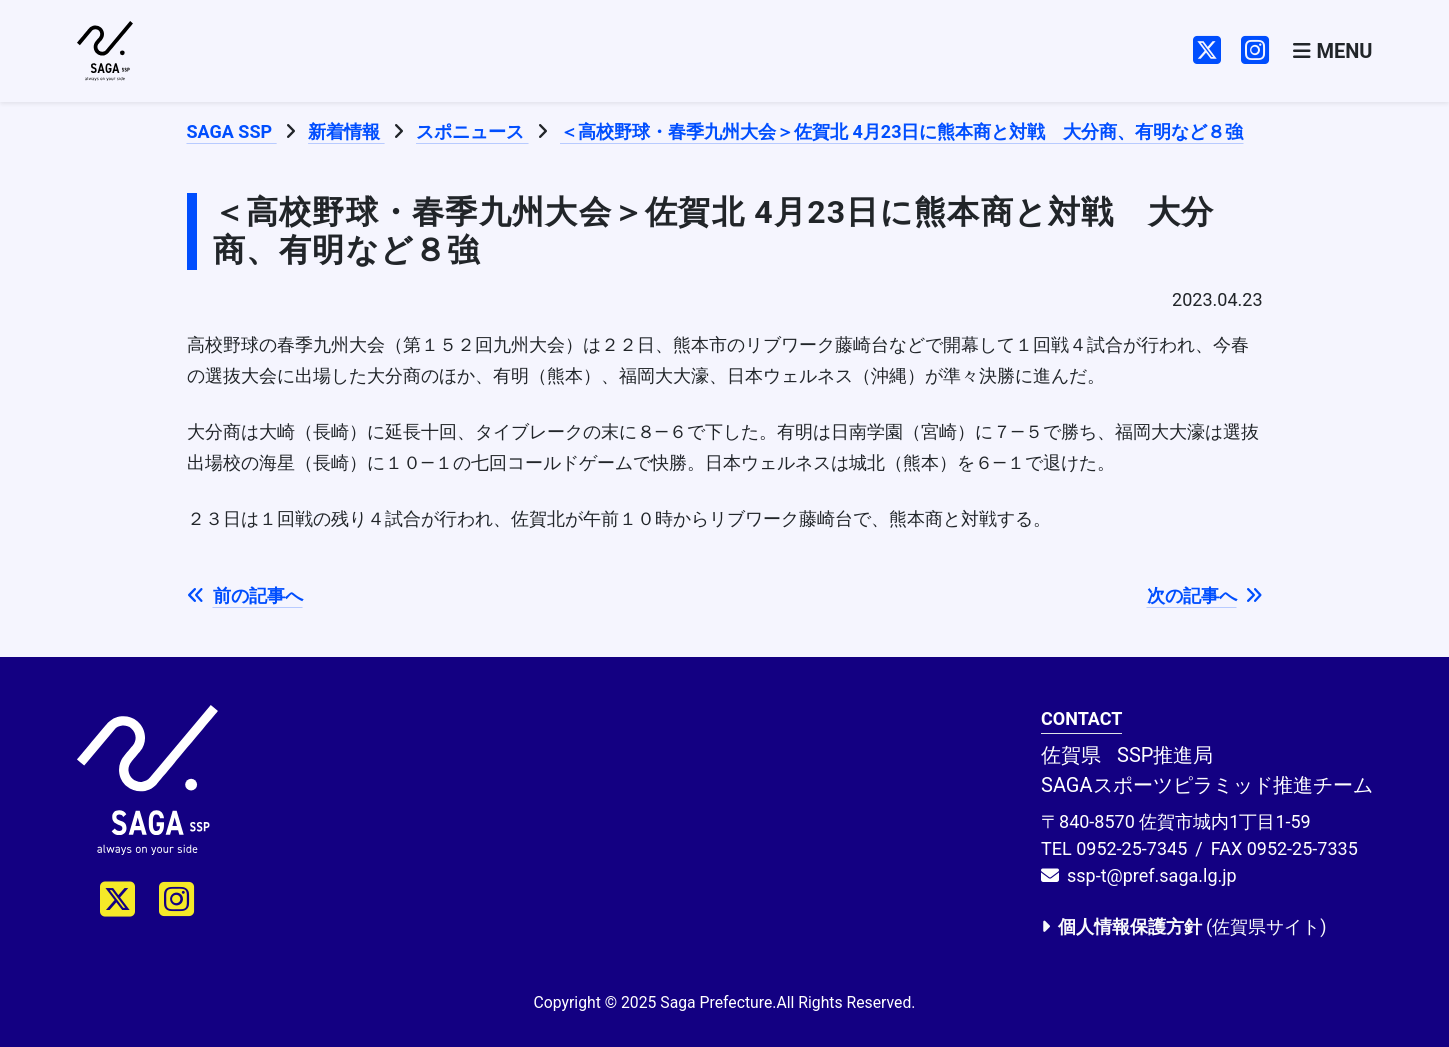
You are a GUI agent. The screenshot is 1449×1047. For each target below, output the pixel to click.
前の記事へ (245, 595)
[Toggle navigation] (1332, 51)
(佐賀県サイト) (1183, 926)
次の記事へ (1205, 595)
